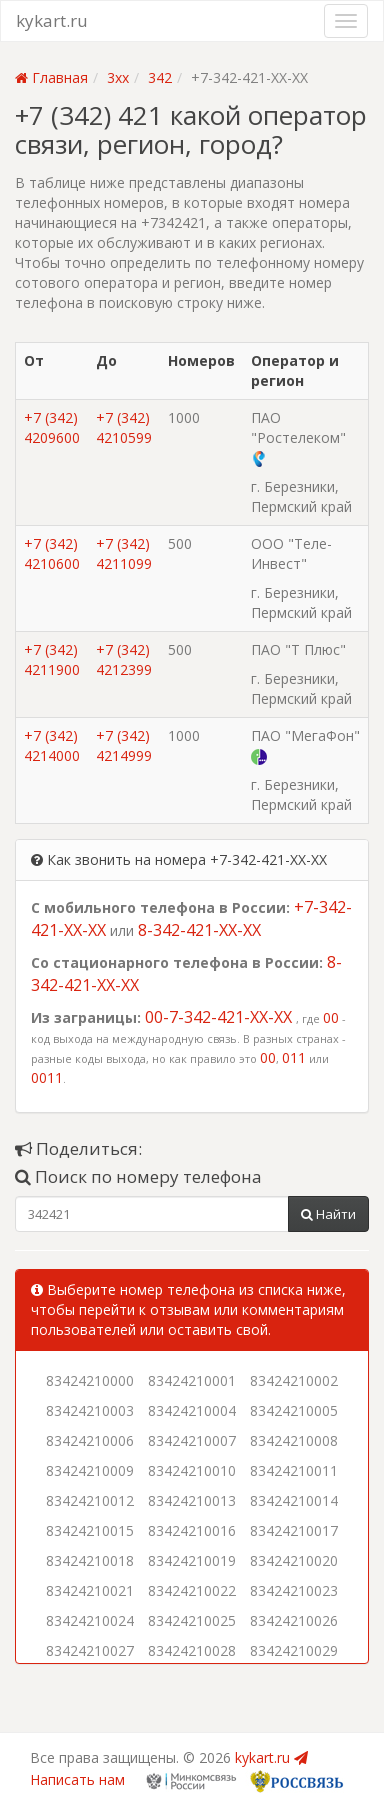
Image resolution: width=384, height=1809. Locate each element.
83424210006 (90, 1440)
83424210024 (90, 1620)
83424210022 (192, 1590)
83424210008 (294, 1440)
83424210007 (192, 1440)
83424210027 (90, 1650)
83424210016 (192, 1530)
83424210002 (294, 1380)
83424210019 (192, 1560)
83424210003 (90, 1410)
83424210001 (192, 1380)
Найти (328, 1214)
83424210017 (294, 1530)
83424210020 (294, 1560)
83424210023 (294, 1590)
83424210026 (294, 1620)
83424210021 (90, 1590)
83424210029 (294, 1650)
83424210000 (90, 1380)
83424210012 (90, 1500)
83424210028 (192, 1650)
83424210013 (192, 1500)
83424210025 (192, 1620)
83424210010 (192, 1470)
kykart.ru (52, 20)
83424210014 (294, 1500)
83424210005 (294, 1410)
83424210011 (294, 1470)
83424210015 (90, 1530)
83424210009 (90, 1470)
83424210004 (192, 1410)
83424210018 (90, 1560)
